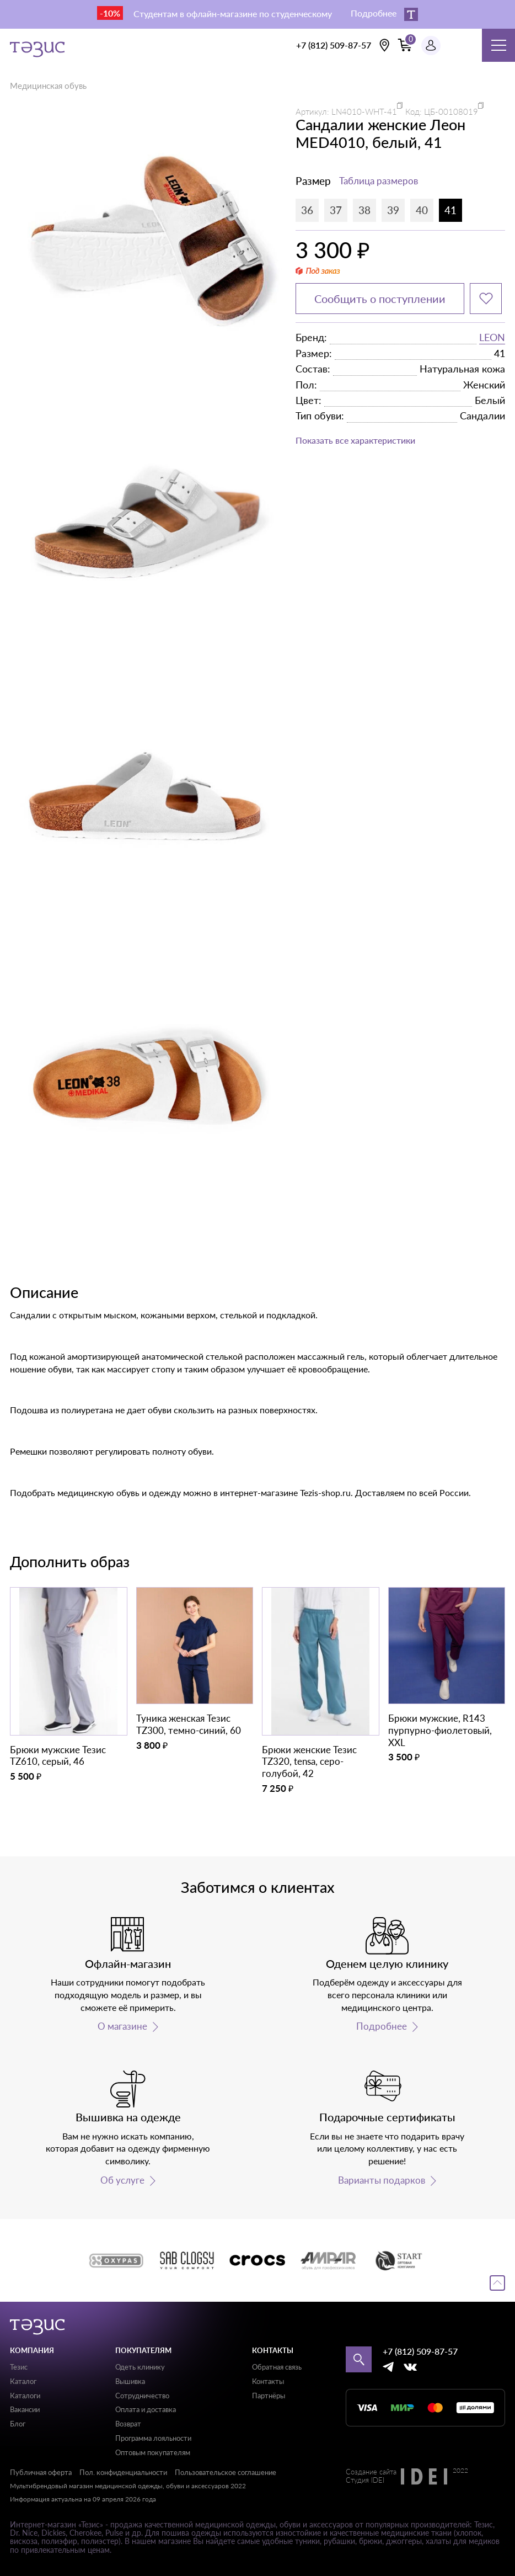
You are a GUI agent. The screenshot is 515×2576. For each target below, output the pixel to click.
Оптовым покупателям (152, 2452)
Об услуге (122, 2180)
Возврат (128, 2423)
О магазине (122, 2026)
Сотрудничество (142, 2395)
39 (393, 210)
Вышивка (130, 2381)
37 (336, 210)
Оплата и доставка (145, 2409)
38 (364, 210)
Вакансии (25, 2409)
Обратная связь (277, 2366)
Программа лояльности (153, 2438)
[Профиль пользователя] (431, 45)
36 (307, 210)
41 (450, 210)
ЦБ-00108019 (451, 111)
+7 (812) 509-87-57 (333, 45)
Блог (17, 2423)
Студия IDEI (365, 2480)
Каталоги (25, 2395)
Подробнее (381, 2026)
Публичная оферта (41, 2472)
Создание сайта (371, 2472)
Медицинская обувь (48, 86)
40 (422, 210)
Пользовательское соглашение (225, 2472)
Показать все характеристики (355, 440)
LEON (492, 337)
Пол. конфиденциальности (123, 2472)
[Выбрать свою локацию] (384, 45)
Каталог (23, 2381)
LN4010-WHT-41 (364, 111)
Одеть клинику (140, 2366)
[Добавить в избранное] (486, 298)
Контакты (268, 2381)
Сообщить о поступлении (380, 298)
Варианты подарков (381, 2180)
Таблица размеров (378, 181)
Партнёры (268, 2395)
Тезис (19, 2366)
